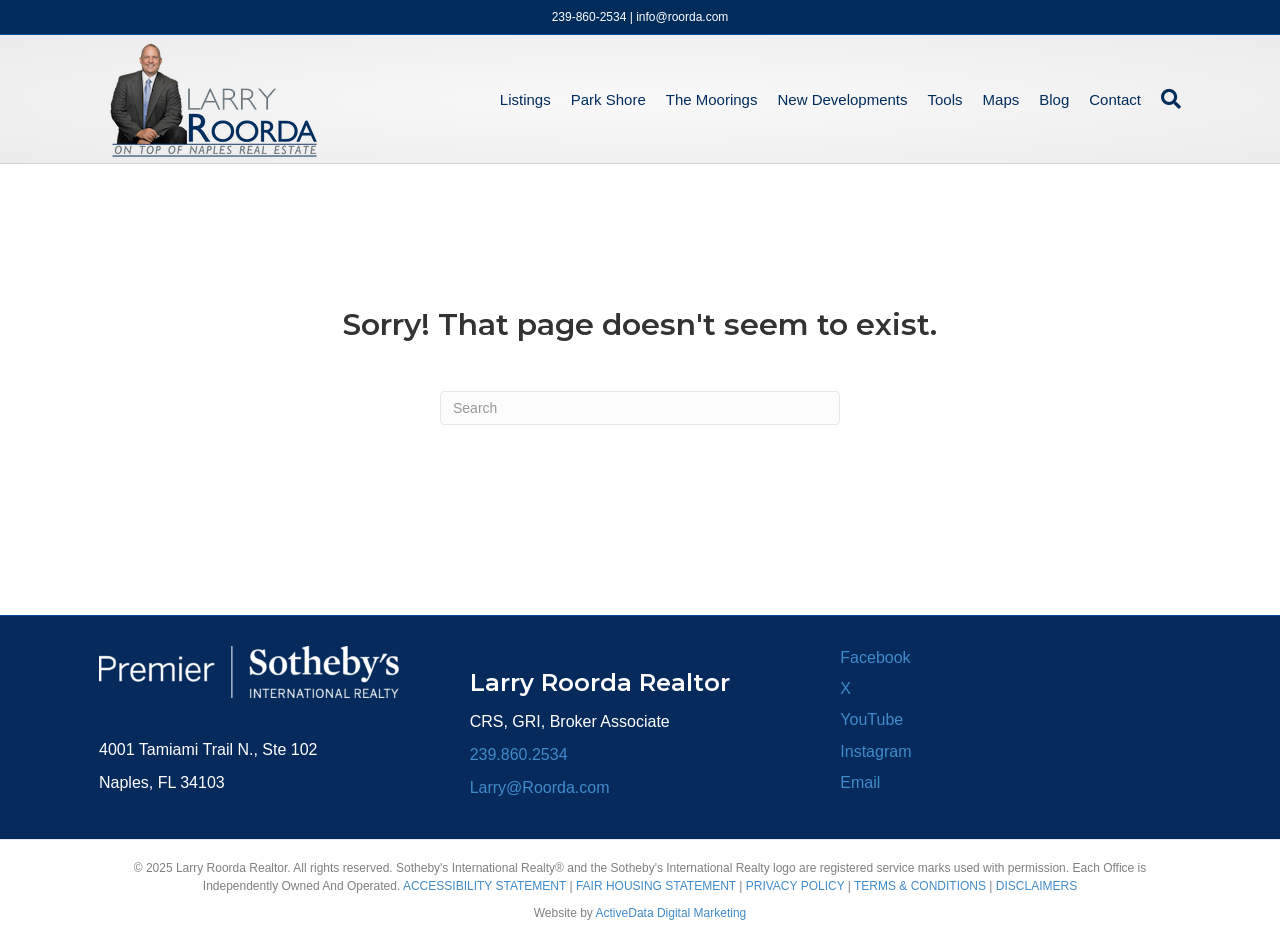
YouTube (871, 719)
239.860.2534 (519, 754)
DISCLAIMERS (1036, 886)
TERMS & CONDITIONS (920, 886)
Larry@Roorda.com (540, 787)
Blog (1054, 99)
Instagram (875, 751)
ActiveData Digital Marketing (671, 913)
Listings (525, 99)
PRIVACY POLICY (795, 886)
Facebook (875, 657)
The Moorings (712, 99)
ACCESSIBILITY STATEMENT (484, 886)
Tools (945, 99)
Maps (1001, 99)
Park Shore (608, 99)
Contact (1115, 99)
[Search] (1166, 99)
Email (860, 782)
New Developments (842, 99)
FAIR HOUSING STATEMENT (656, 886)
